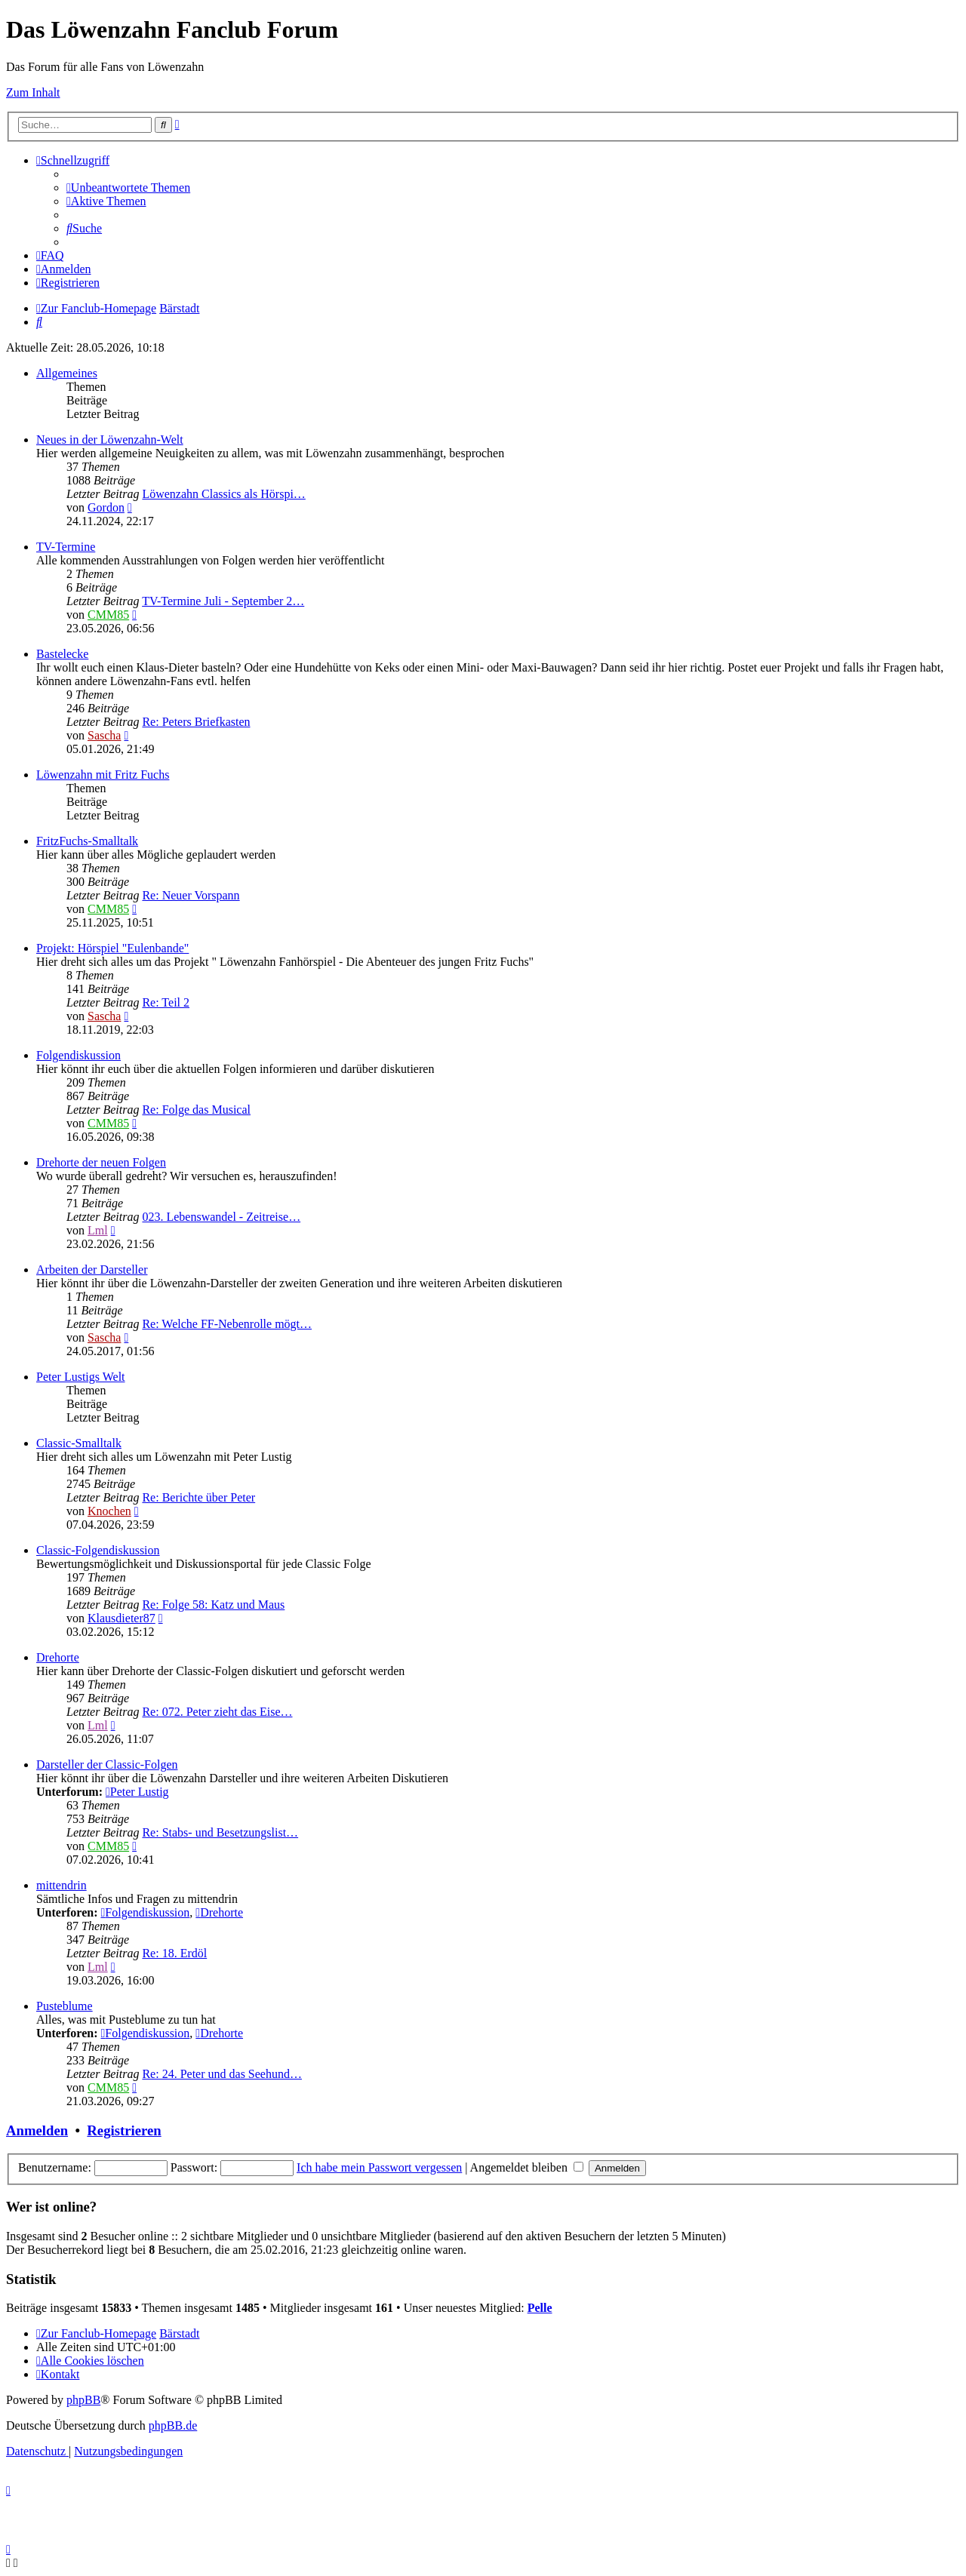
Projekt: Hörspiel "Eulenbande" (112, 948)
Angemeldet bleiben (526, 2167)
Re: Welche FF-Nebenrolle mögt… (227, 1323)
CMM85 (108, 614)
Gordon (106, 507)
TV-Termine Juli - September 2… (223, 601)
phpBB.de (173, 2425)
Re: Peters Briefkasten (196, 721)
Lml (98, 1230)
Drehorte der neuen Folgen (101, 1162)
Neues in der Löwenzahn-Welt (109, 439)
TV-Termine (65, 546)
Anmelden (37, 2130)
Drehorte (57, 1657)
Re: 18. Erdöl (174, 1953)
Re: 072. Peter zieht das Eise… (217, 1711)
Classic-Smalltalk (79, 1443)
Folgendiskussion (78, 1055)
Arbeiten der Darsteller (91, 1269)
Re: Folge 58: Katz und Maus (213, 1604)
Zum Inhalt (33, 92)
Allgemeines (66, 373)
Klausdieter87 (121, 1618)
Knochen (109, 1511)
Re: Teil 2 (165, 1002)
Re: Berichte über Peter (198, 1497)
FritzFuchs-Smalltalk (87, 841)
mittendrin (61, 1885)
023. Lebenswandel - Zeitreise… (221, 1216)
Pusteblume (64, 2006)
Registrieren (124, 2130)
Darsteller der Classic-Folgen (107, 1764)
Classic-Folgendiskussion (98, 1550)
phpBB (83, 2399)
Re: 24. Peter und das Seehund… (222, 2073)
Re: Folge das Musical (196, 1109)
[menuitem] (128, 187)
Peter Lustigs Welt (80, 1376)
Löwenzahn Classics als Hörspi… (223, 493)
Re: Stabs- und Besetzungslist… (220, 1832)
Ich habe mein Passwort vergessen (379, 2167)
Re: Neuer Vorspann (190, 895)
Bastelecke (62, 653)
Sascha (104, 735)
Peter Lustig (137, 1791)
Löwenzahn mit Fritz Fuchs (102, 774)
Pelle (540, 2307)
